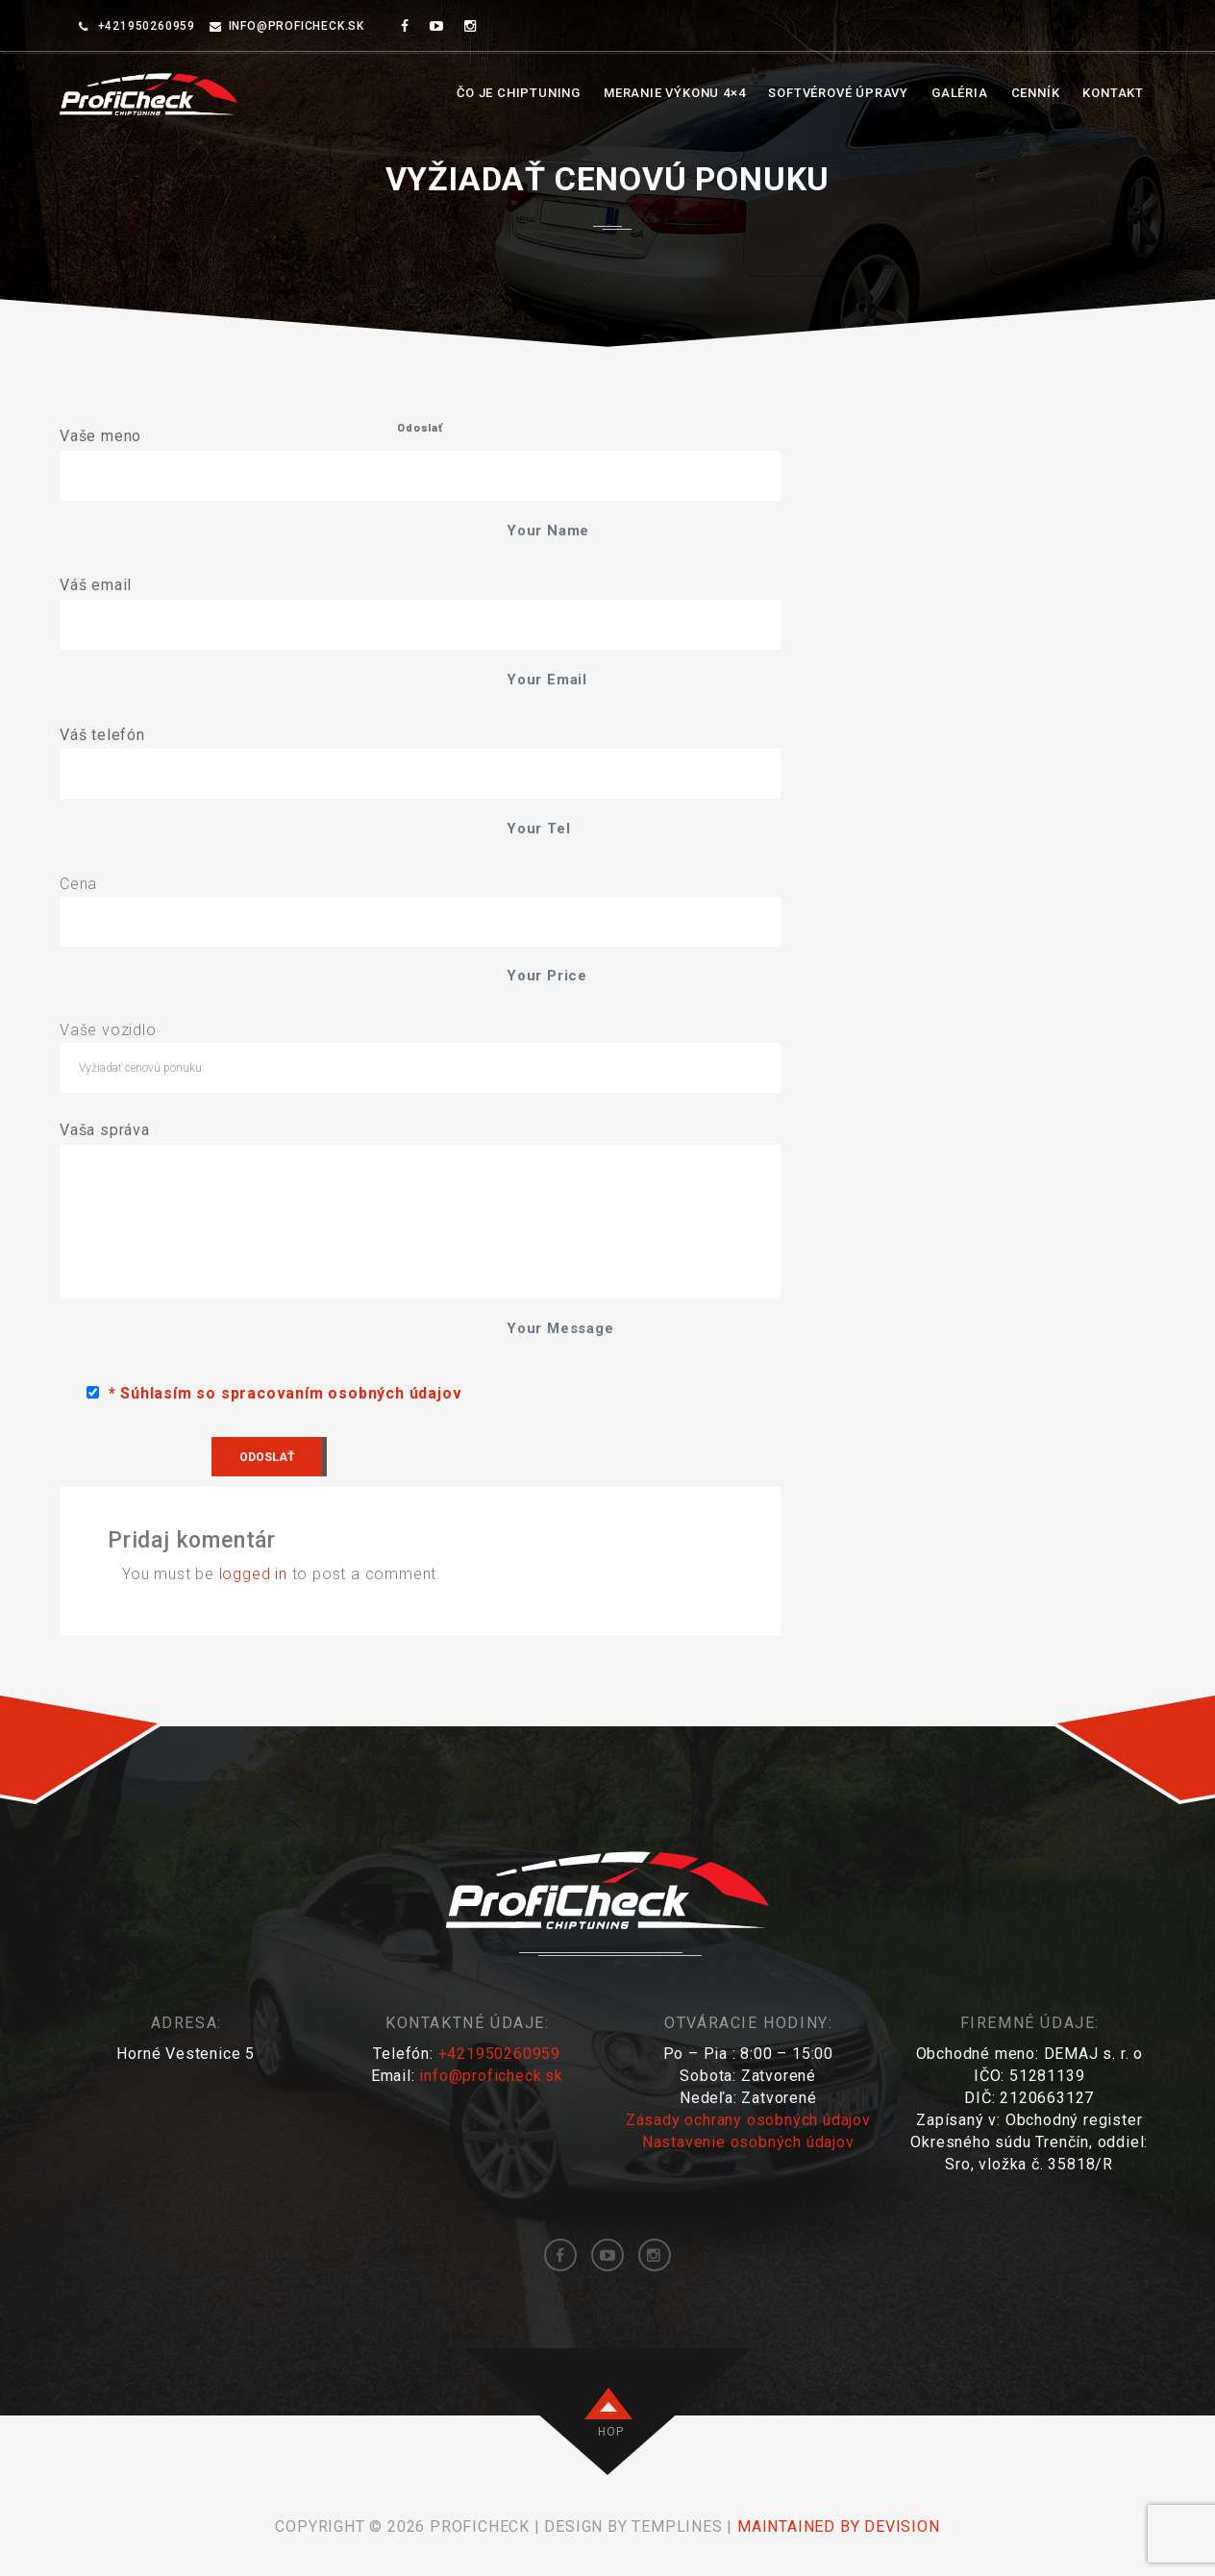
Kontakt (1113, 93)
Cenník (1035, 93)
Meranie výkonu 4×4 (674, 93)
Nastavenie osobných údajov (748, 2142)
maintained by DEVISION (838, 2526)
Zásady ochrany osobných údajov (748, 2120)
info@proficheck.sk (296, 26)
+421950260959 (499, 2053)
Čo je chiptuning (519, 93)
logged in (253, 1574)
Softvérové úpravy (838, 93)
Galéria (959, 93)
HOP (610, 2432)
